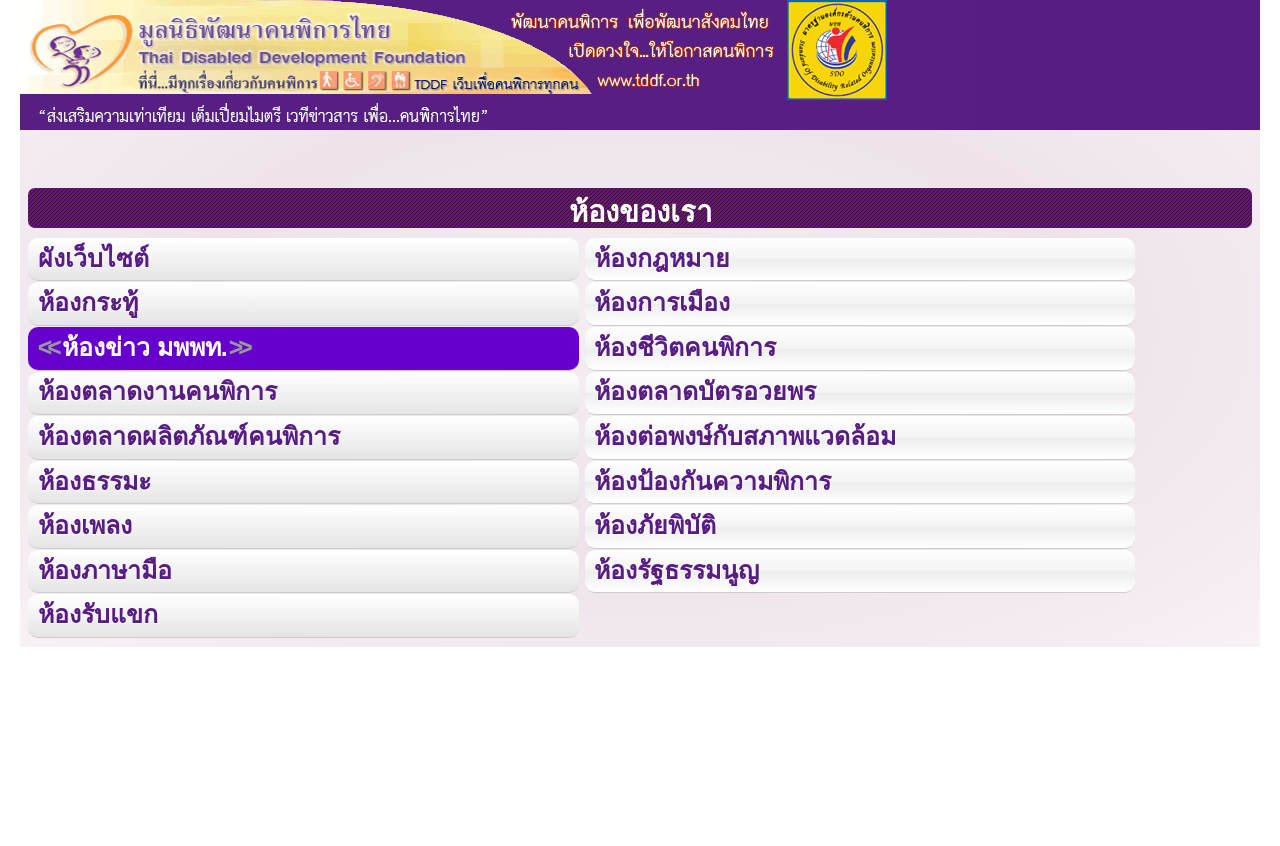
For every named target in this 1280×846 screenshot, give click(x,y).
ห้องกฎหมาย (661, 258)
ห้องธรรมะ (94, 478)
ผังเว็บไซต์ (92, 258)
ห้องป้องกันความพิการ (712, 478)
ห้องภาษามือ (105, 567)
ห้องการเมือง (662, 302)
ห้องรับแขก (98, 611)
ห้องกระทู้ (88, 302)
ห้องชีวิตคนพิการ (685, 346)
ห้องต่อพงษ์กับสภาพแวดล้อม (745, 434)
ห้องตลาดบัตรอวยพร (704, 390)
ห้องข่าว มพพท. (145, 346)
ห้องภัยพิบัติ (654, 522)
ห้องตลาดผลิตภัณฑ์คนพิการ (188, 434)
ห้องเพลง (85, 522)
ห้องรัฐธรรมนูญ (676, 567)
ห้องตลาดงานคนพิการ (157, 390)
